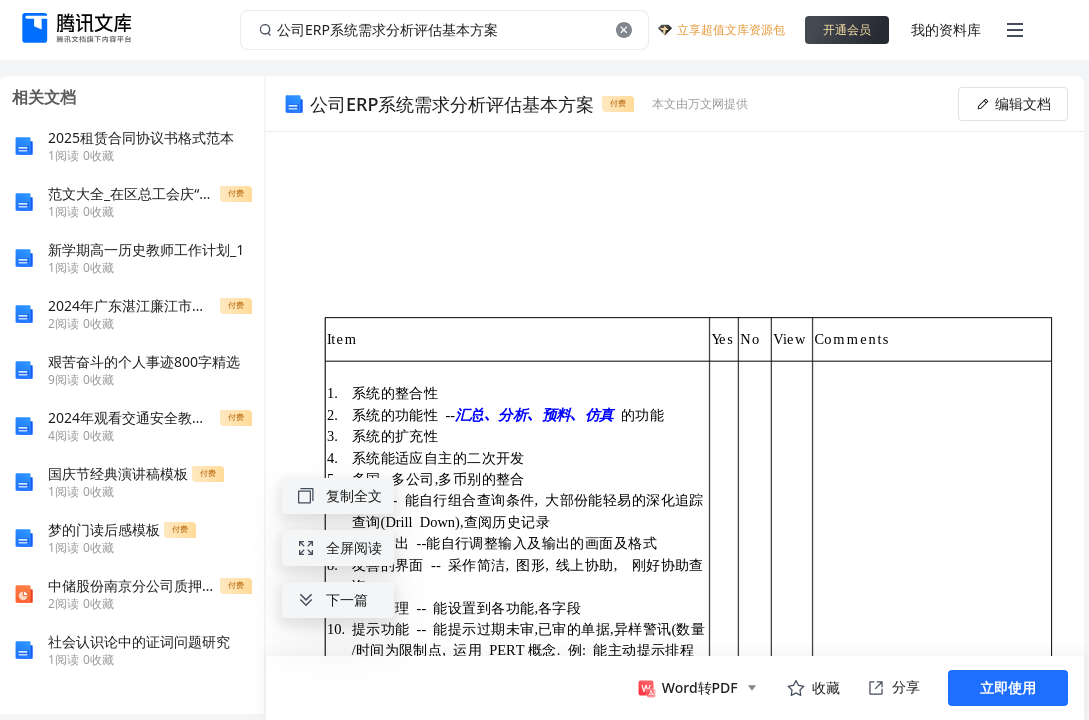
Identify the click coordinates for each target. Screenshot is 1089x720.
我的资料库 (946, 29)
